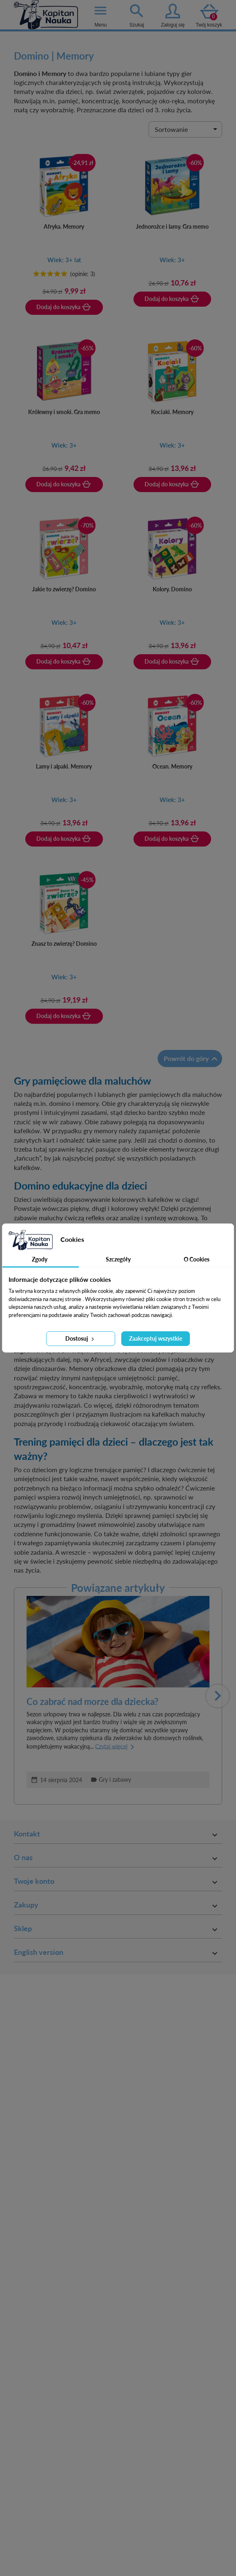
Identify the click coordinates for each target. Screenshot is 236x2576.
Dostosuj (80, 1338)
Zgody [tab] (39, 1259)
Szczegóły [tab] (118, 1259)
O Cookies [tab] (196, 1259)
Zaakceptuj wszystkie (155, 1338)
